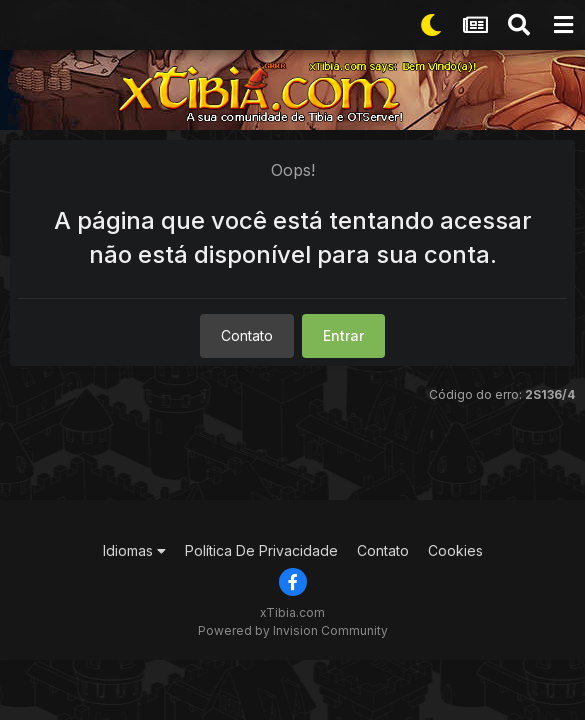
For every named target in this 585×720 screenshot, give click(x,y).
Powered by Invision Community (293, 630)
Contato (247, 335)
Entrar (343, 335)
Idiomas (134, 550)
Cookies (455, 550)
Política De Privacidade (261, 550)
